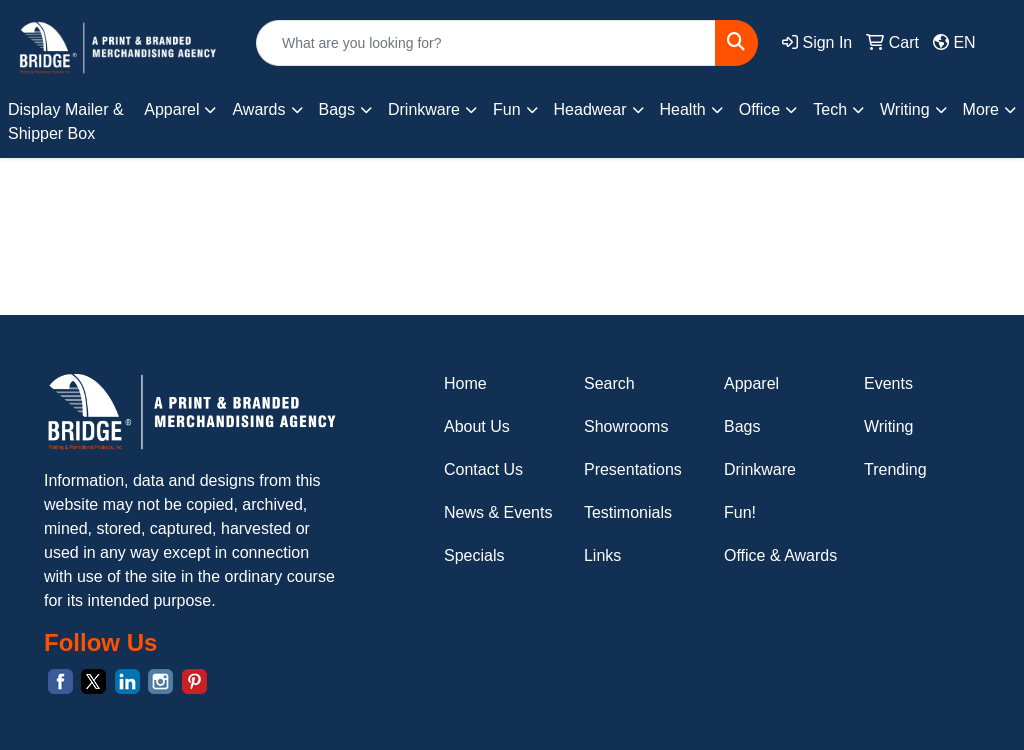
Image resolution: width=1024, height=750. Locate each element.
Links (602, 555)
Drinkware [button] (424, 109)
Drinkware (760, 469)
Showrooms (626, 426)
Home (465, 383)
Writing (889, 426)
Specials (474, 555)
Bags (742, 426)
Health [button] (683, 109)
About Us (477, 426)
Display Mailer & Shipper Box (66, 121)
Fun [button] (507, 109)
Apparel (751, 383)
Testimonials (628, 512)
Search (609, 383)
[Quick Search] (486, 43)
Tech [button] (830, 109)
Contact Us (483, 469)
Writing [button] (905, 109)
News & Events (498, 512)
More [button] (981, 109)
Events (888, 383)
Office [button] (760, 109)
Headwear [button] (590, 109)
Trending (895, 469)
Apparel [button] (171, 109)
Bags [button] (337, 109)
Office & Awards (780, 555)
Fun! (740, 512)
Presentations (633, 469)
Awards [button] (258, 109)
